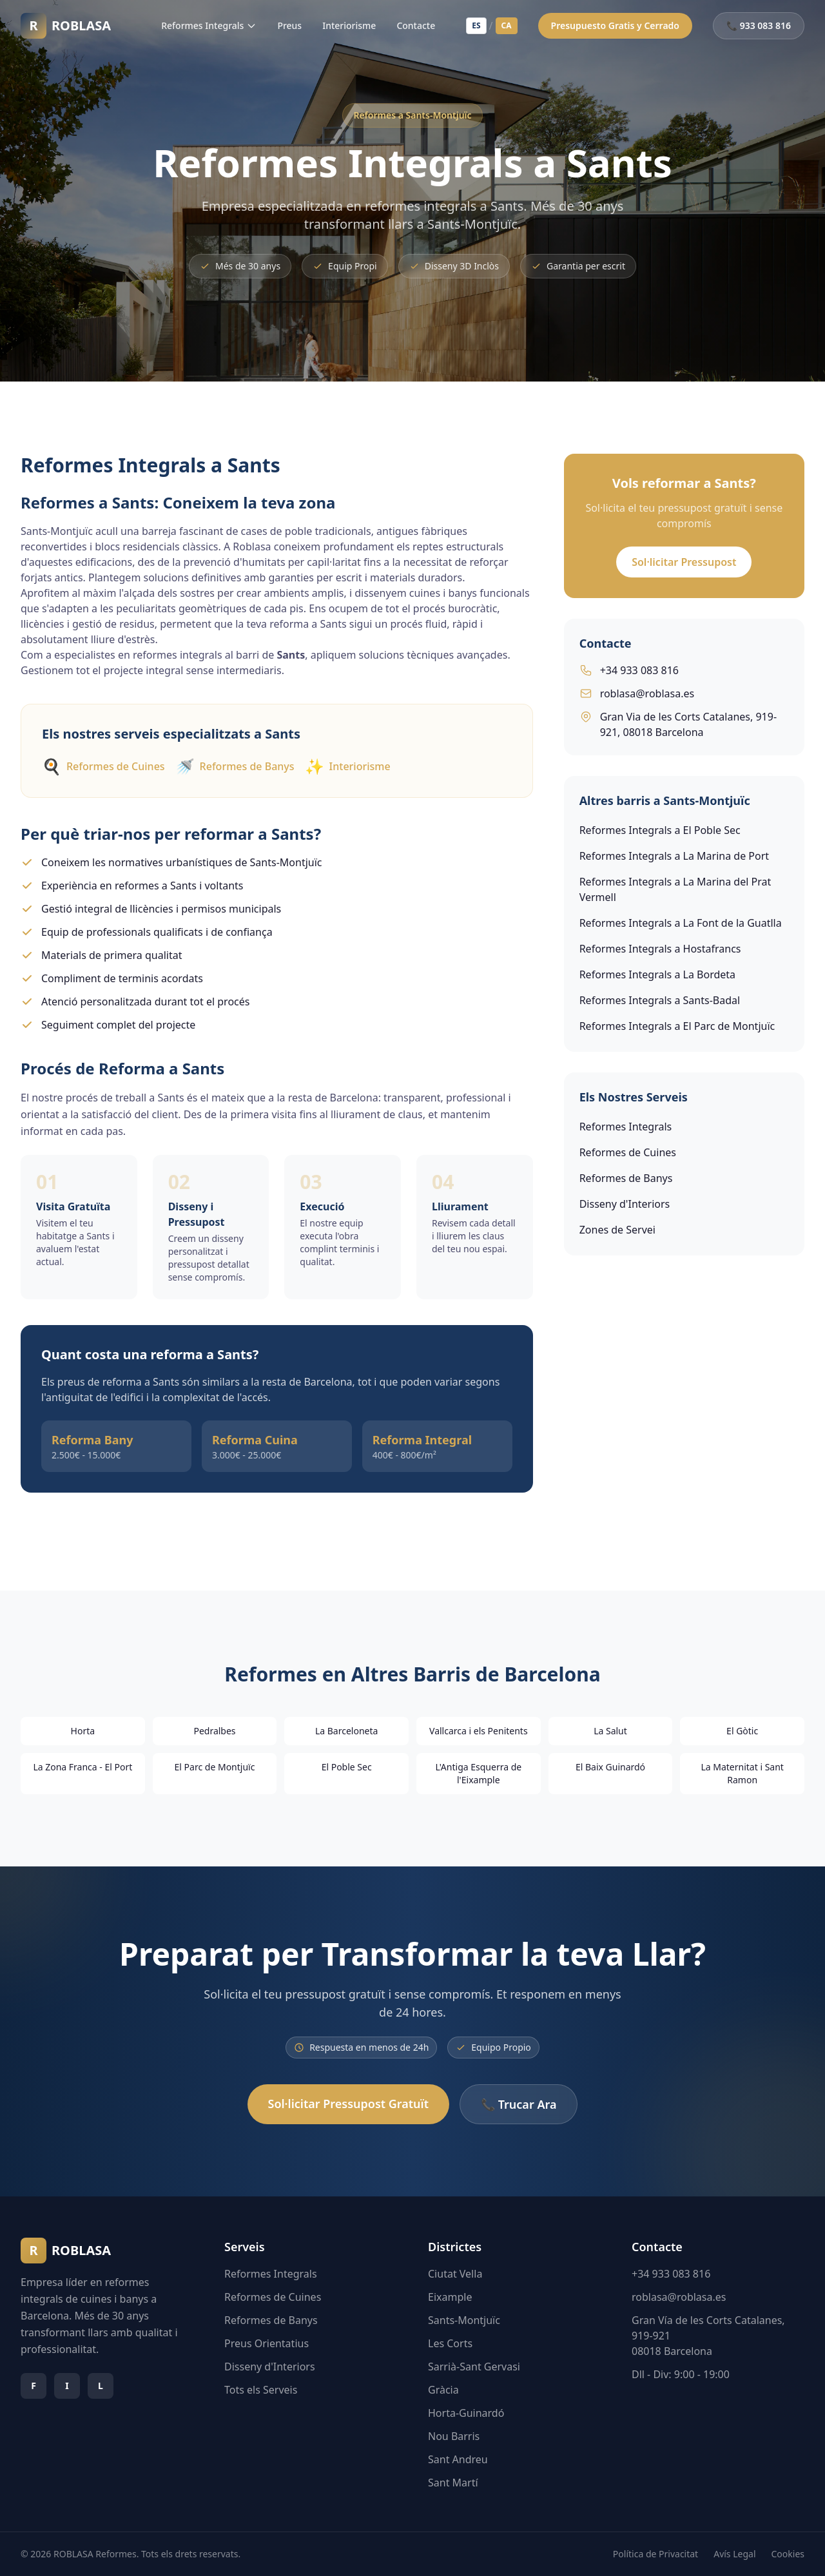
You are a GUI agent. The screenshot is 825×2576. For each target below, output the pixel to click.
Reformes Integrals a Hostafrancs (660, 949)
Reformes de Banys (235, 766)
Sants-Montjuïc (464, 2320)
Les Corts (450, 2343)
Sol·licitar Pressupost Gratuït (348, 2103)
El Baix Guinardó (610, 1767)
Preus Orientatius (266, 2343)
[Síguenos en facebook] (33, 2386)
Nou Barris (454, 2436)
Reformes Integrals (209, 25)
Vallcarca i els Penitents (478, 1731)
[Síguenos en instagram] (67, 2386)
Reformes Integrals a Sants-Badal (659, 1000)
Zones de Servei (617, 1230)
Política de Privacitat (655, 2554)
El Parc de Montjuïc (215, 1767)
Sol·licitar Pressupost (684, 562)
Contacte (415, 25)
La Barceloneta (346, 1731)
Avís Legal (734, 2554)
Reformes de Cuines (103, 766)
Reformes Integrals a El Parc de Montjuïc (677, 1026)
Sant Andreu (458, 2459)
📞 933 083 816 (758, 25)
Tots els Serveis (260, 2390)
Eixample (450, 2297)
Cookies (788, 2554)
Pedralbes (214, 1731)
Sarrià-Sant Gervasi (474, 2366)
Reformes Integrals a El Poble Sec (660, 830)
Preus (289, 25)
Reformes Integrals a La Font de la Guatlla (680, 923)
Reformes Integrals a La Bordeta (657, 974)
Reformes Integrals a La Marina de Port (674, 856)
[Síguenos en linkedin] (100, 2386)
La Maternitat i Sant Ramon (742, 1773)
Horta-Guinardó (466, 2413)
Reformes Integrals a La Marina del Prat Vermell (675, 889)
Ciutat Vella (455, 2274)
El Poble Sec (347, 1767)
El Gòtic (742, 1731)
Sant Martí (453, 2482)
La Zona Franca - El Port (82, 1767)
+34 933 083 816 (629, 670)
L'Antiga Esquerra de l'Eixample (478, 1773)
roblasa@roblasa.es (636, 693)
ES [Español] (476, 25)
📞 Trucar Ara (518, 2104)
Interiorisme (349, 25)
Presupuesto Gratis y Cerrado (615, 25)
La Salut (610, 1731)
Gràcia (443, 2390)
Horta (83, 1731)
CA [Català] (506, 25)
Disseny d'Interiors (624, 1204)
